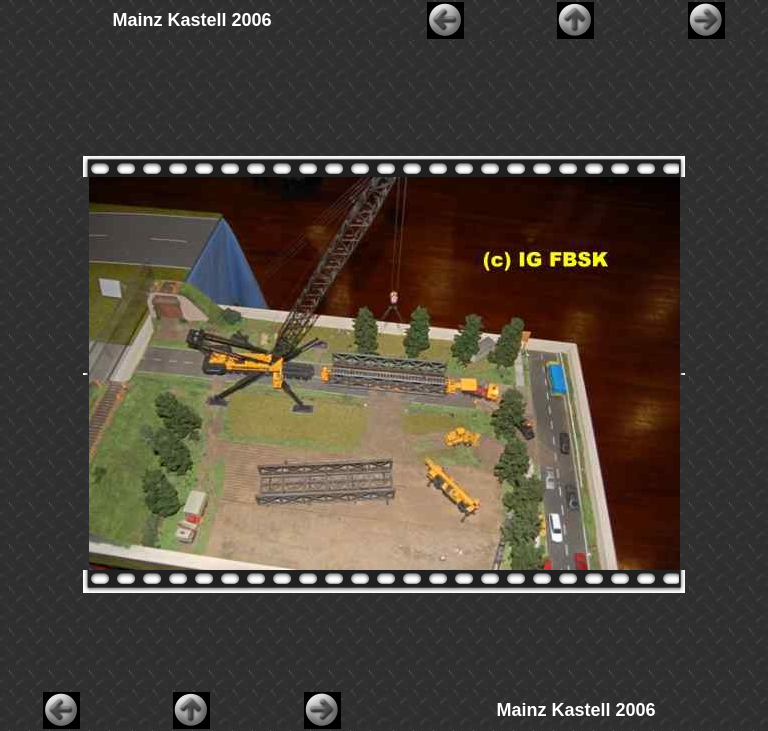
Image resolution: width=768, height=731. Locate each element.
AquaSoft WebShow (429, 725)
